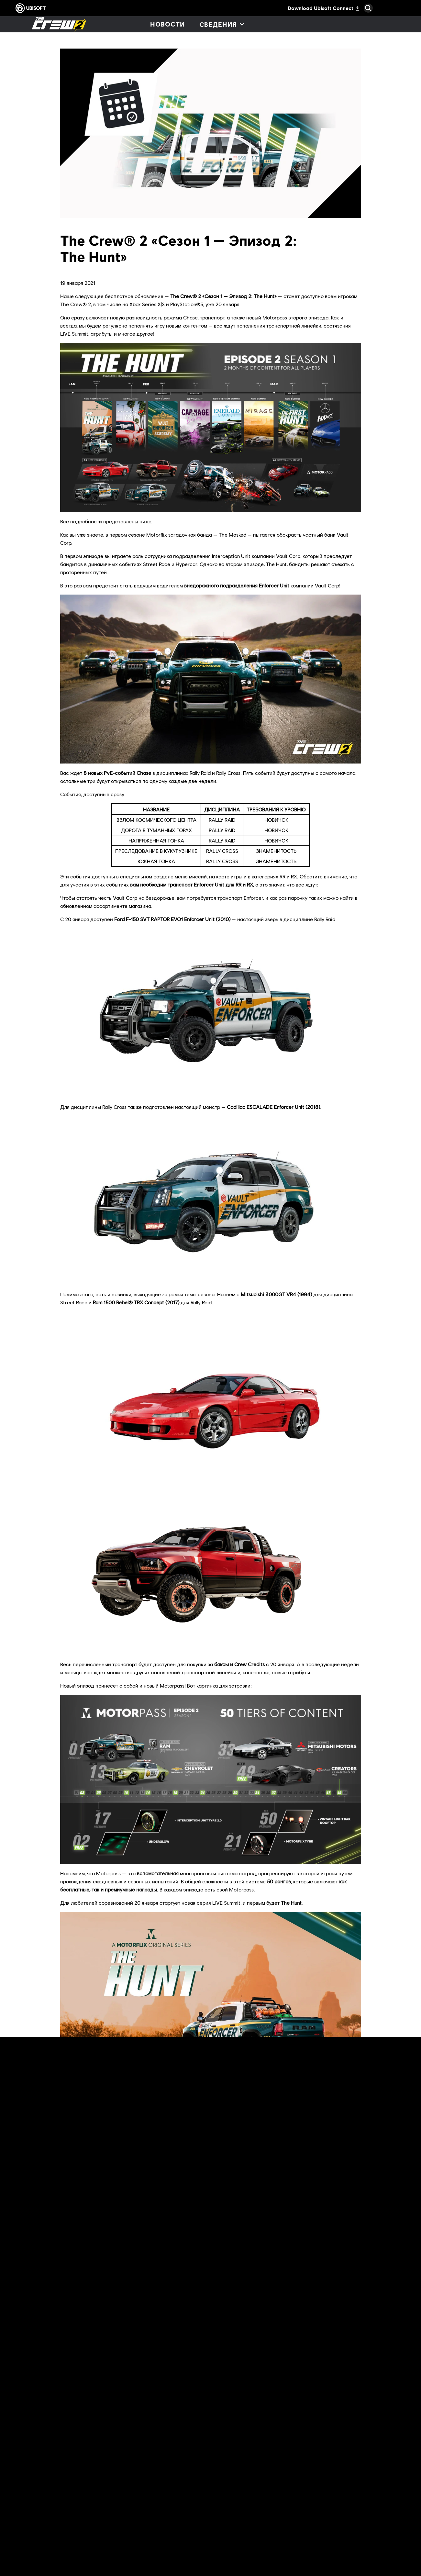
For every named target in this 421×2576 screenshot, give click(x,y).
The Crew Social (129, 2356)
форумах (70, 2356)
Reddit (97, 2356)
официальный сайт (207, 2348)
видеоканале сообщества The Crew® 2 (252, 2372)
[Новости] (167, 24)
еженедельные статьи (121, 2320)
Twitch (280, 2356)
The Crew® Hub (188, 2286)
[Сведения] (221, 24)
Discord (166, 2356)
